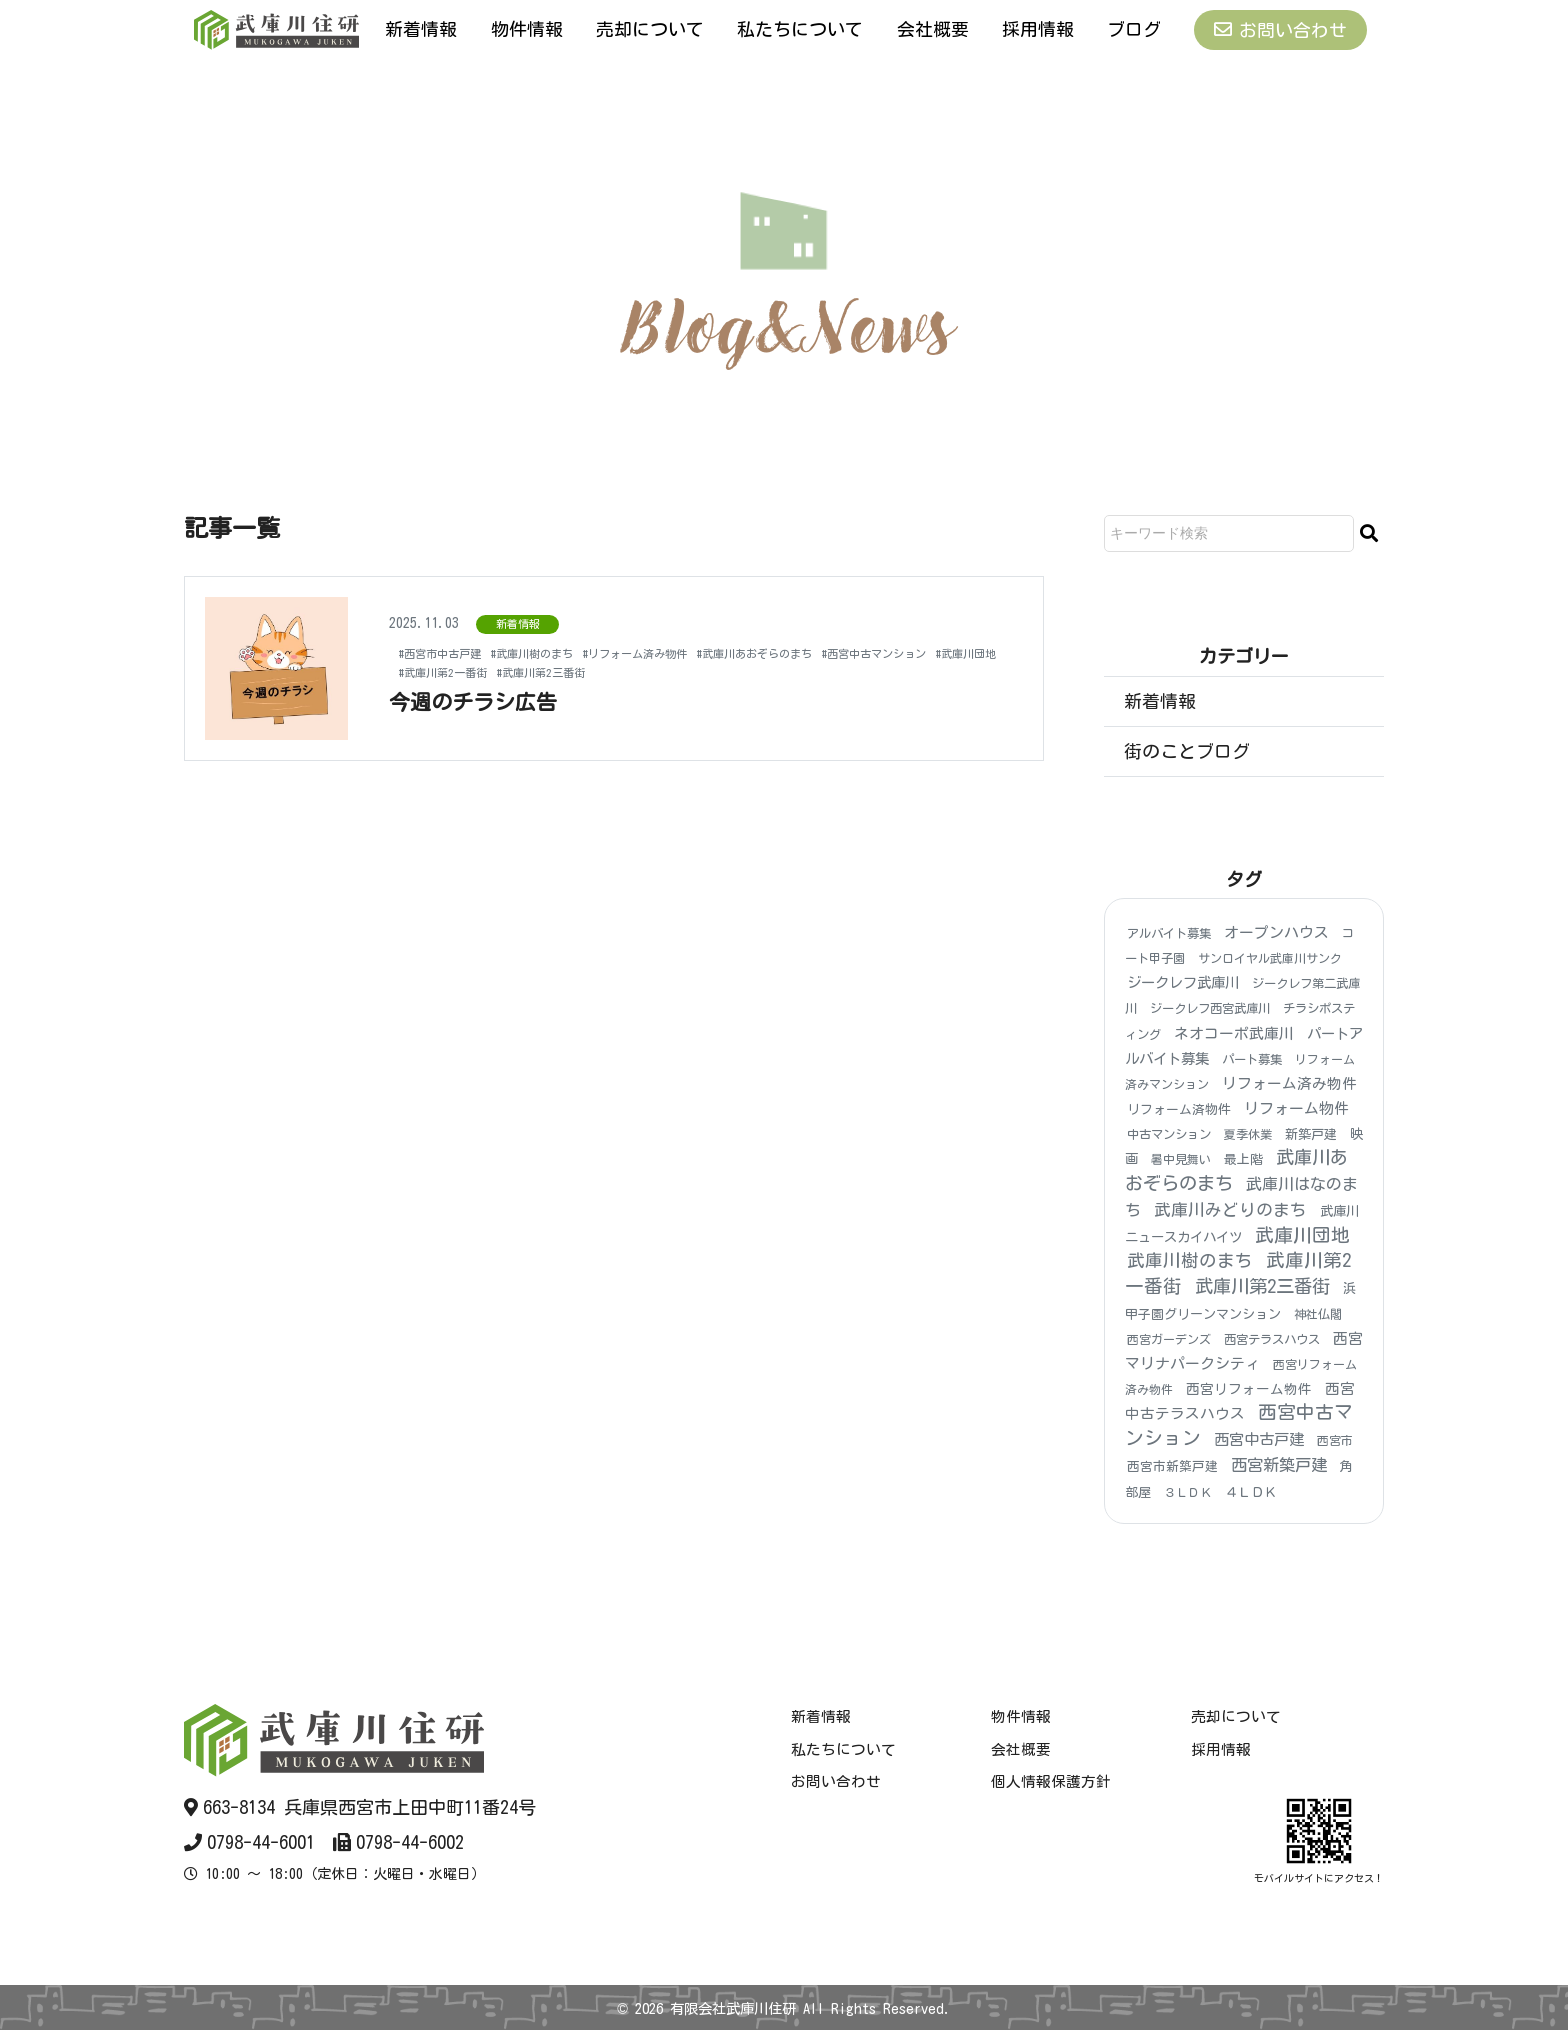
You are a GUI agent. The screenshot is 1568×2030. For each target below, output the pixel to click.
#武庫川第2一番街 (685, 672)
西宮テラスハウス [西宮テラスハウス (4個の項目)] (1272, 1339)
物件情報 (527, 29)
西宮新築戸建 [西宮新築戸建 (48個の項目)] (1279, 1466)
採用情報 (1038, 29)
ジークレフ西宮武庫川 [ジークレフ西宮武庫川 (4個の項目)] (1210, 1009)
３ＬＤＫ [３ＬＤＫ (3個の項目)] (1188, 1492)
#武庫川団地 (580, 672)
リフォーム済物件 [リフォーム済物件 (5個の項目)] (1179, 1109)
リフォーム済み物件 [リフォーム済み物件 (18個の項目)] (1289, 1083)
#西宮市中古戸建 (451, 653)
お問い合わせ (1280, 29)
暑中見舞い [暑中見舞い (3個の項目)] (1181, 1160)
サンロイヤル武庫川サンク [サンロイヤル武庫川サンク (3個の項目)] (1270, 958)
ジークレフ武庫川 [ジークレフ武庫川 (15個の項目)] (1183, 983)
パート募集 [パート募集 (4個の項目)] (1252, 1059)
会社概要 (933, 29)
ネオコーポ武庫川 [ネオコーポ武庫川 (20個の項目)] (1234, 1033)
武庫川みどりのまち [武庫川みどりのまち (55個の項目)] (1230, 1209)
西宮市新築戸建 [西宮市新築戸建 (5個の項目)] (1172, 1467)
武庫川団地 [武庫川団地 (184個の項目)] (1302, 1235)
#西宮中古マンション (465, 672)
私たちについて (800, 29)
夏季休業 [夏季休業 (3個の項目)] (1248, 1135)
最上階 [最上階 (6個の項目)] (1243, 1160)
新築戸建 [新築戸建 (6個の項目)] (1311, 1135)
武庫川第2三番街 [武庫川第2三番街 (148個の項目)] (1262, 1286)
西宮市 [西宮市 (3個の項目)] (1335, 1441)
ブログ (1134, 29)
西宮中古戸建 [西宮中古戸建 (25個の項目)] (1259, 1440)
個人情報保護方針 (1051, 1781)
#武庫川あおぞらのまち (845, 653)
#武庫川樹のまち (566, 653)
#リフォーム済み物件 (695, 653)
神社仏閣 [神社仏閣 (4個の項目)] (1318, 1314)
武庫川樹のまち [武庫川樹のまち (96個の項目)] (1190, 1260)
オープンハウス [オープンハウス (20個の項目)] (1276, 932)
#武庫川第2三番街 (807, 672)
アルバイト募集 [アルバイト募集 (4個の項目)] (1169, 933)
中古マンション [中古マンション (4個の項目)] (1169, 1135)
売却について (650, 29)
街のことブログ (1187, 751)
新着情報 (421, 29)
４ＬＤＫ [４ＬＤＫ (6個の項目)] (1251, 1492)
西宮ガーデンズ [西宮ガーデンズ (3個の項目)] (1169, 1339)
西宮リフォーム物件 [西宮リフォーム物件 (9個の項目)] (1249, 1390)
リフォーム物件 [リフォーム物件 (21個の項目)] (1296, 1108)
